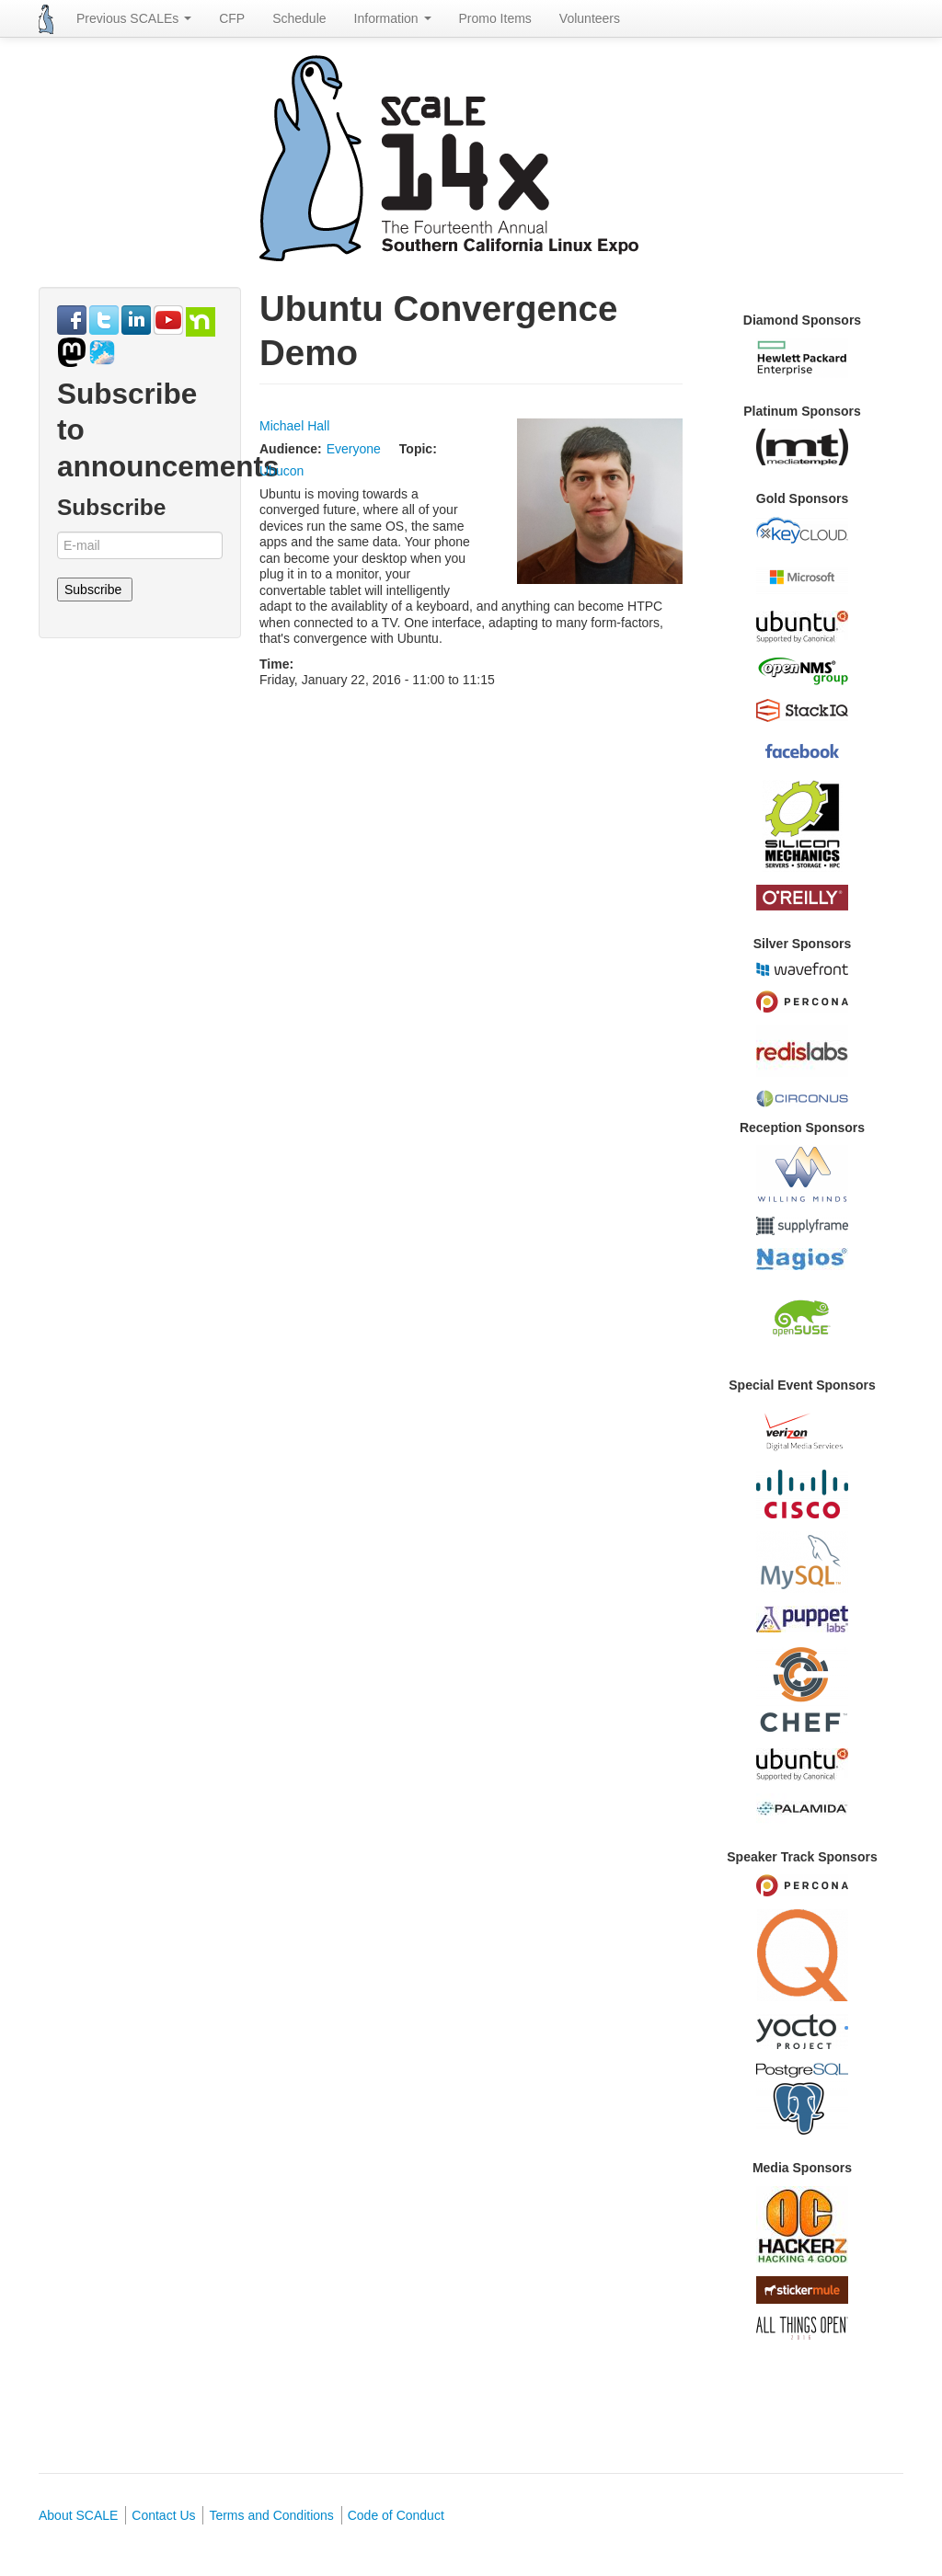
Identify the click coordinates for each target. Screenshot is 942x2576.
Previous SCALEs (133, 18)
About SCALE (78, 2515)
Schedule (299, 18)
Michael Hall (294, 425)
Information (392, 18)
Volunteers (589, 18)
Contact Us (163, 2515)
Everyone (354, 448)
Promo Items (495, 18)
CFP (232, 18)
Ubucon (281, 471)
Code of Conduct (396, 2515)
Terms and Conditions (271, 2515)
